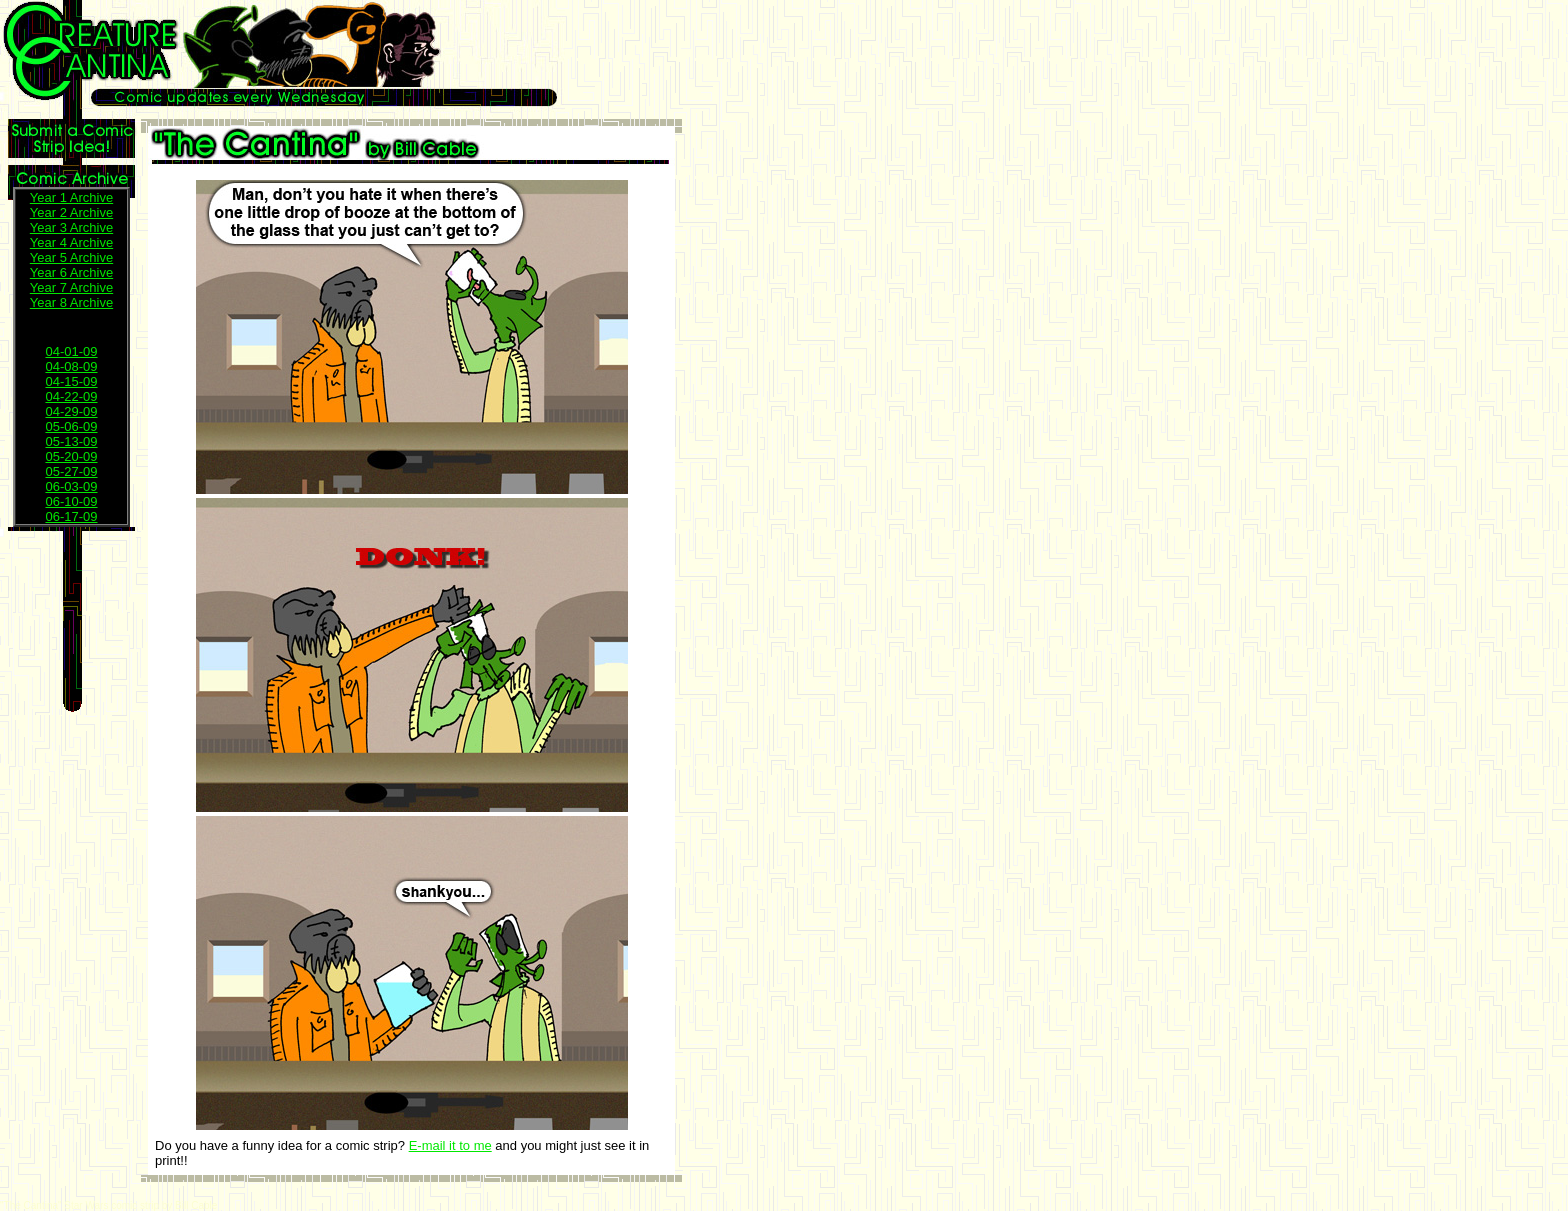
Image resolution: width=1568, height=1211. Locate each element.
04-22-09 (71, 396)
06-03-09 (71, 486)
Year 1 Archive (71, 197)
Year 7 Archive (71, 287)
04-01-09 (71, 351)
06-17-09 (71, 516)
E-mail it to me (450, 1145)
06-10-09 (71, 501)
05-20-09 (71, 456)
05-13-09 (71, 441)
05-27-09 (71, 471)
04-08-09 (71, 366)
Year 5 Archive (71, 257)
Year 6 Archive (71, 272)
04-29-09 (71, 411)
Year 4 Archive (71, 242)
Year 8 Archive (71, 302)
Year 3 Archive (71, 227)
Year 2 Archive (71, 212)
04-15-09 (71, 381)
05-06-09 (71, 426)
